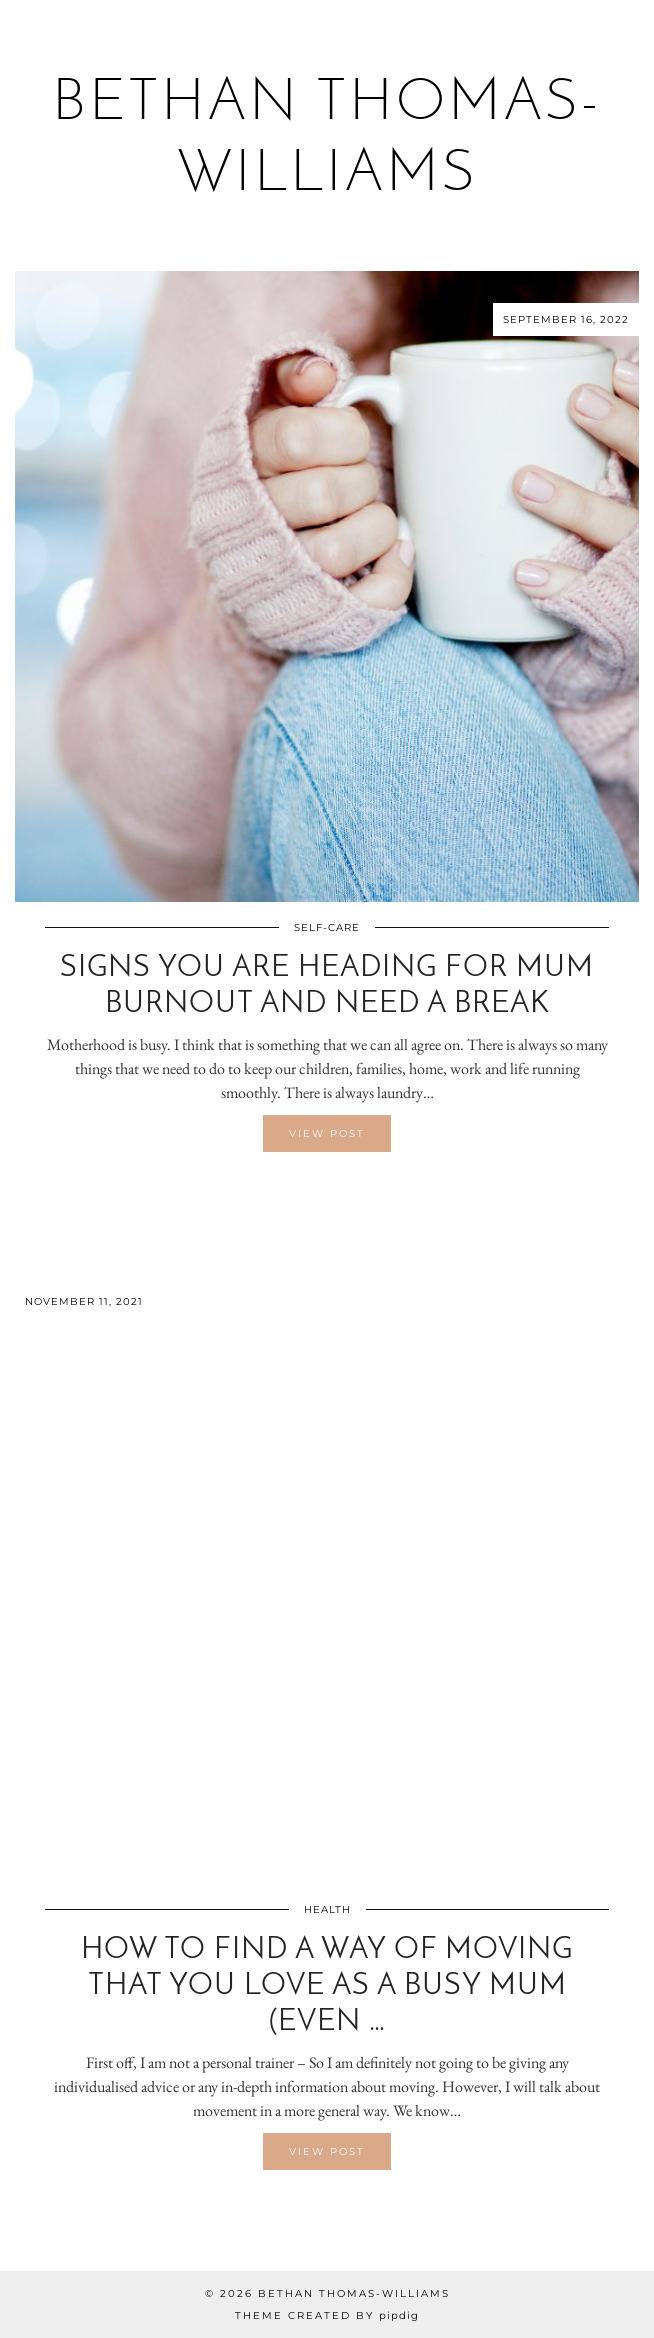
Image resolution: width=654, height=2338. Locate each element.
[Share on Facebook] (317, 1191)
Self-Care (327, 927)
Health (327, 1909)
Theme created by (327, 2315)
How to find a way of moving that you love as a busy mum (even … (327, 1986)
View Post (327, 1133)
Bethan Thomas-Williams (354, 2293)
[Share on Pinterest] (337, 1191)
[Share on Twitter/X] (327, 1191)
